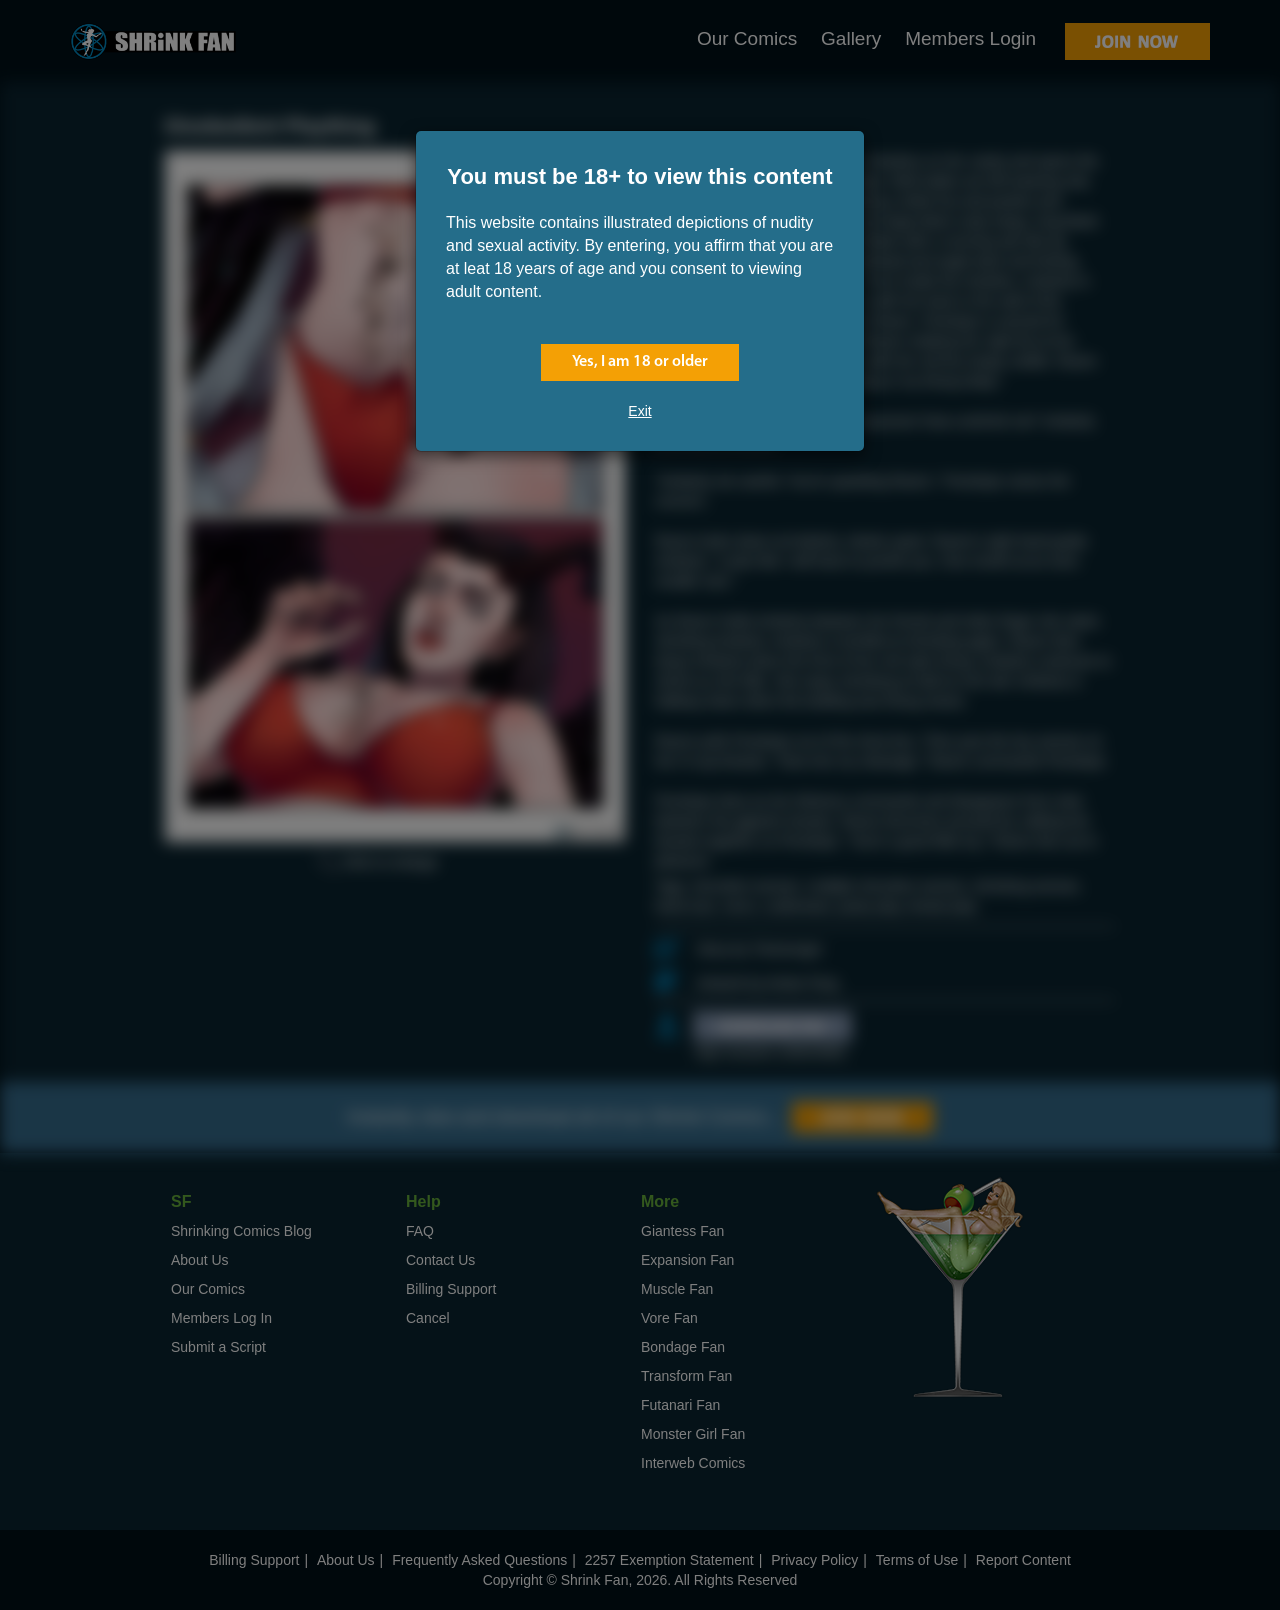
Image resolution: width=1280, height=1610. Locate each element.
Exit (639, 411)
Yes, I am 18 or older (640, 362)
